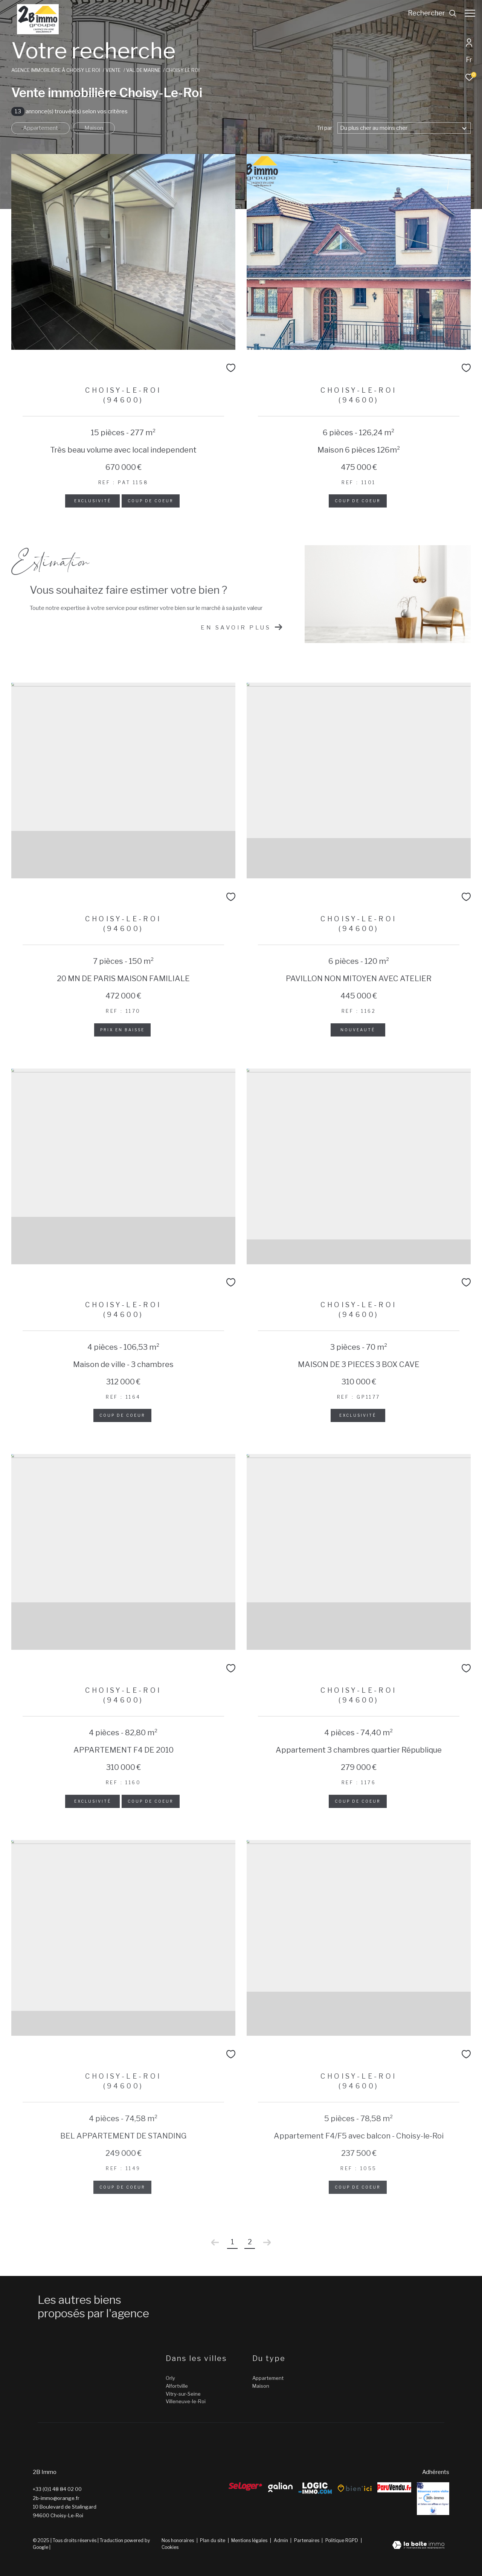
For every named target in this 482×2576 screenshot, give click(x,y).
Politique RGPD (341, 2540)
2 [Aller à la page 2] (250, 2242)
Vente (112, 70)
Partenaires (307, 2540)
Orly (170, 2378)
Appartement (40, 128)
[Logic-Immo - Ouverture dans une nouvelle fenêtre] (315, 2488)
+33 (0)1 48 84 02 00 (57, 2489)
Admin (281, 2540)
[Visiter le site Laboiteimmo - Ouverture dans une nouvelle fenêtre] (418, 2546)
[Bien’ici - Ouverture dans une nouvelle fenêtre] (355, 2488)
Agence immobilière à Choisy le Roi (55, 70)
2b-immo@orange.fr (56, 2498)
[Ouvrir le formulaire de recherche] (428, 13)
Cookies (170, 2547)
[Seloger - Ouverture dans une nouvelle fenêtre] (245, 2486)
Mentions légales (249, 2540)
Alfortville (177, 2386)
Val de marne (143, 70)
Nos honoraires (178, 2540)
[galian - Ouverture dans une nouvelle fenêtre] (280, 2487)
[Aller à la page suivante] (267, 2242)
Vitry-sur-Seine (183, 2394)
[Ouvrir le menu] (470, 13)
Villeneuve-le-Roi (186, 2401)
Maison (93, 128)
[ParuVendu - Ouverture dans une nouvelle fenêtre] (394, 2487)
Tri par (324, 128)
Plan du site (213, 2540)
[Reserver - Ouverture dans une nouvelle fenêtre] (433, 2498)
